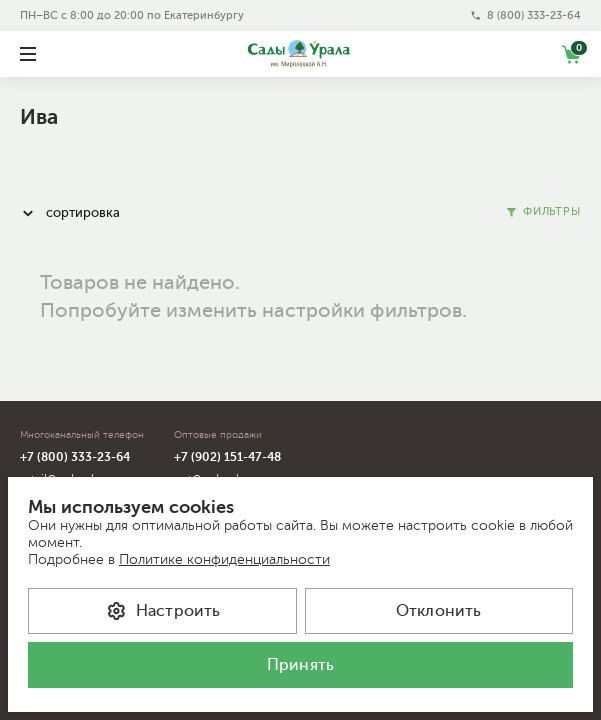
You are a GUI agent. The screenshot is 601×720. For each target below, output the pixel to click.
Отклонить (439, 611)
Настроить (162, 611)
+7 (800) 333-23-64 (75, 457)
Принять (300, 665)
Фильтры (544, 211)
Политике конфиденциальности (224, 559)
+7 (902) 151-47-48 (227, 457)
